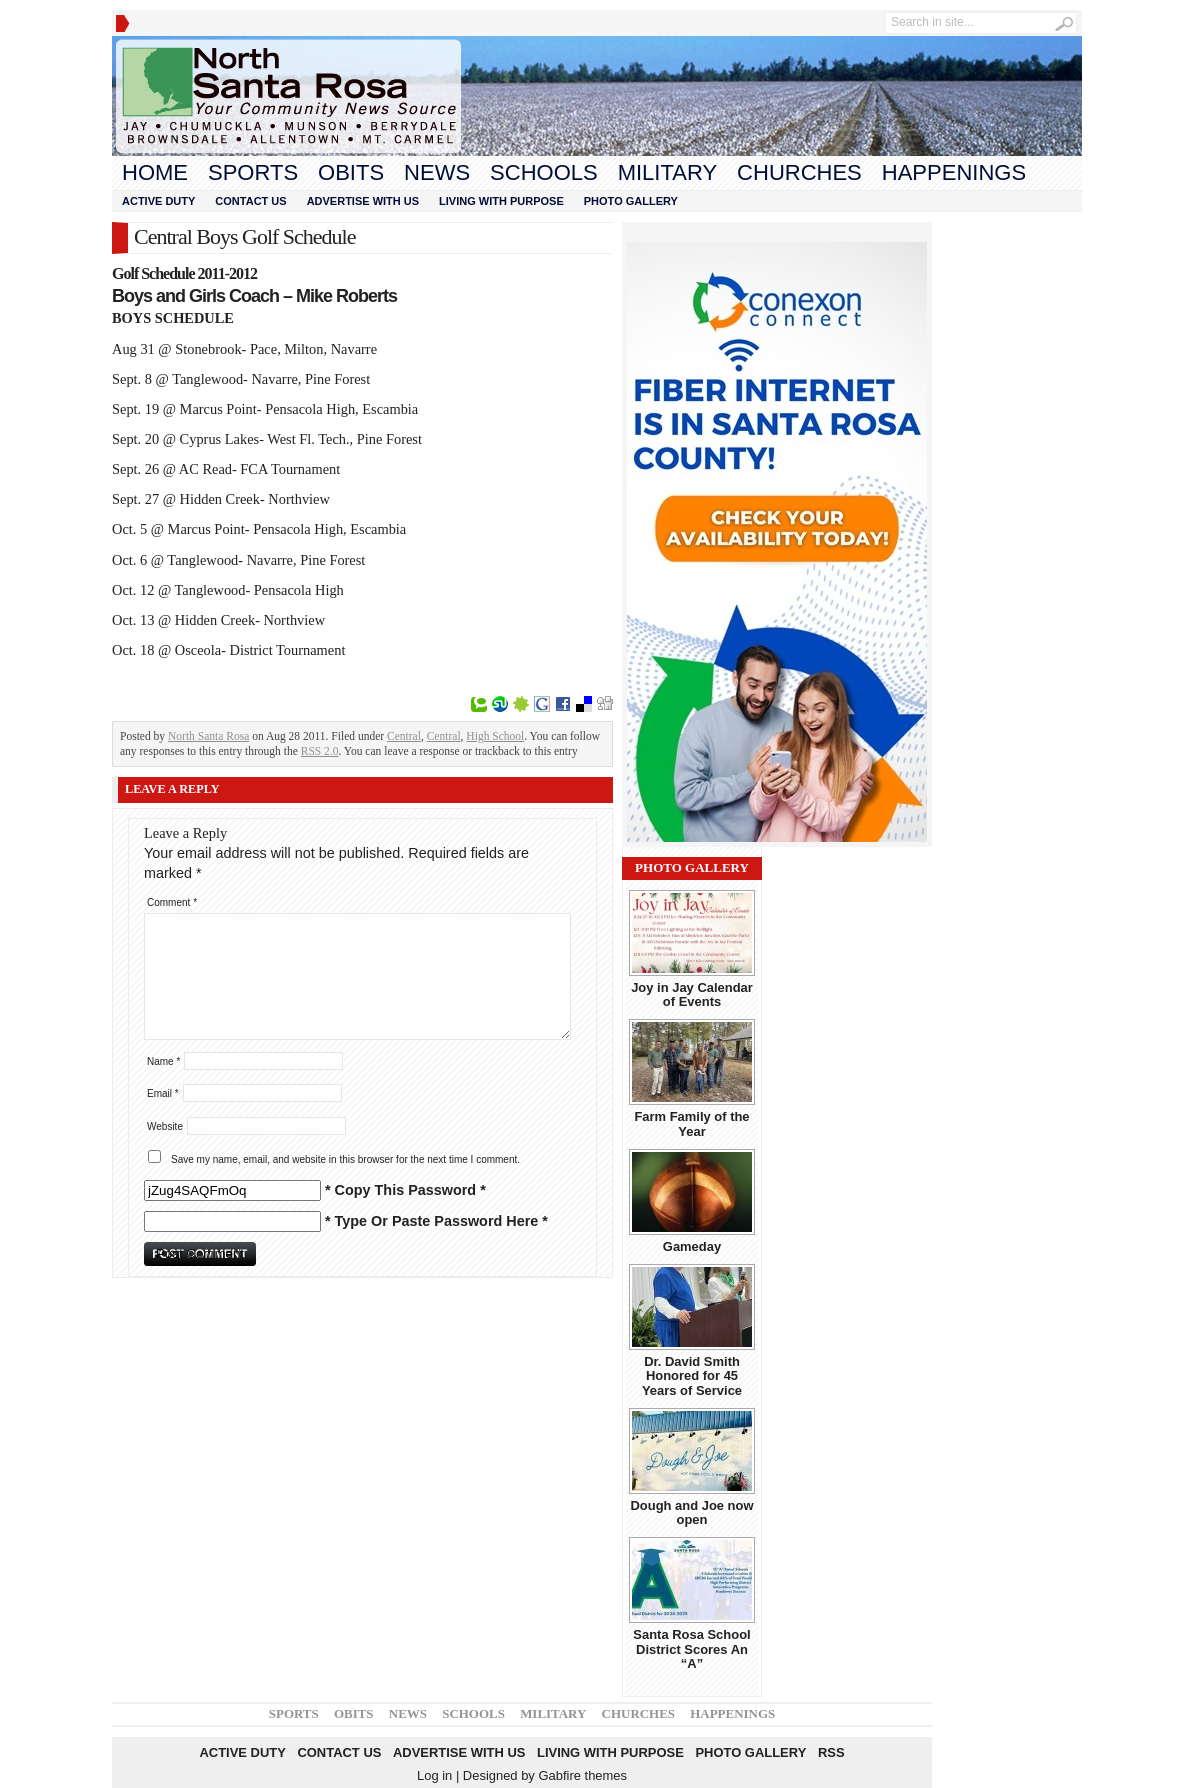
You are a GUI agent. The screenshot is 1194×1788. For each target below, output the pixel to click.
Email (163, 1093)
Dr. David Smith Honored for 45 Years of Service (692, 1376)
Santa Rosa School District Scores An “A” (691, 1649)
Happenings (954, 172)
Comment (172, 902)
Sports (253, 172)
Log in (434, 1775)
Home (155, 172)
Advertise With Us (363, 201)
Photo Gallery (631, 201)
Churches (799, 172)
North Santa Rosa (208, 736)
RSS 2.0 (320, 751)
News (437, 172)
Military (667, 172)
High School (495, 736)
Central (404, 736)
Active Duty (158, 201)
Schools (544, 172)
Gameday (692, 1246)
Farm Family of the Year (691, 1123)
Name (163, 1061)
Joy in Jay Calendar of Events (692, 994)
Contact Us (250, 201)
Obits (351, 172)
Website (165, 1126)
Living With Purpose (501, 201)
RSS (831, 1752)
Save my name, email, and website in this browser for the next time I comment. (345, 1159)
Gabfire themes (582, 1775)
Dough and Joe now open (691, 1512)
